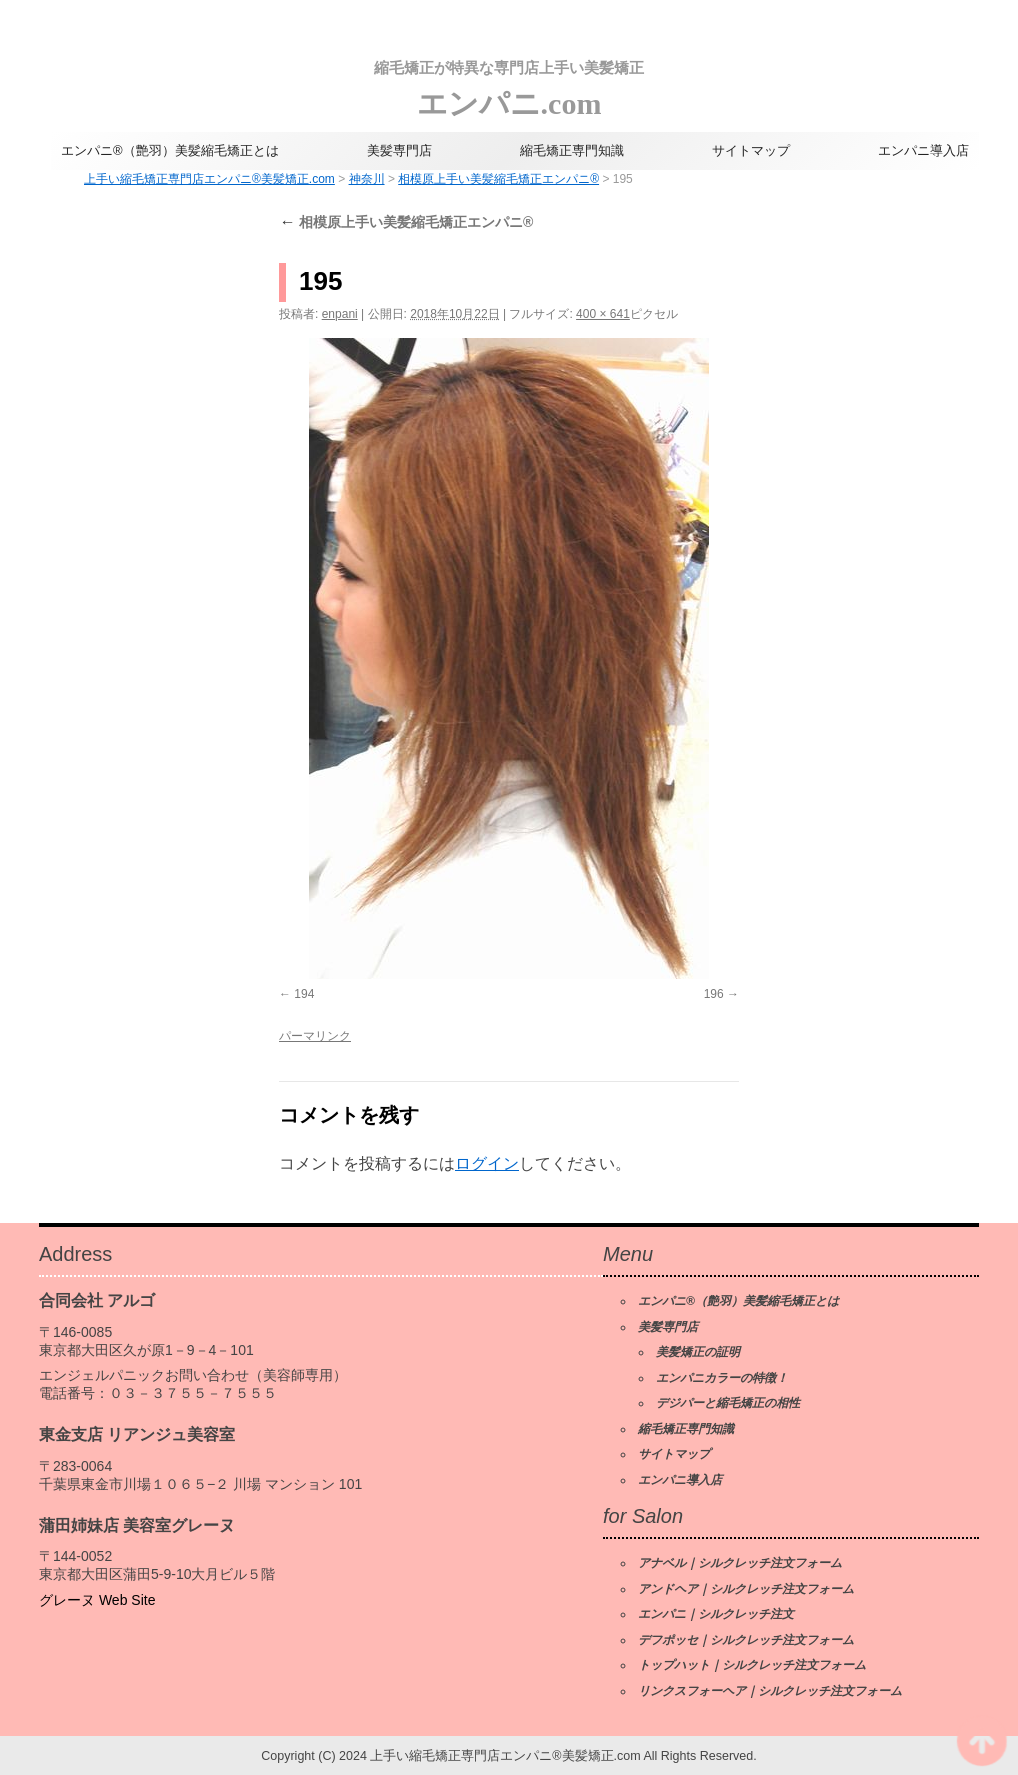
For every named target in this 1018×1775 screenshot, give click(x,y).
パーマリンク (315, 1036)
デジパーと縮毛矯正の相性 (728, 1403)
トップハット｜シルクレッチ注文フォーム (752, 1665)
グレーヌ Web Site (97, 1600)
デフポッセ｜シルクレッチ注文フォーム (746, 1640)
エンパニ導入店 (923, 150)
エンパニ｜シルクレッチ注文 (716, 1614)
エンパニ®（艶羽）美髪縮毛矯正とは (170, 150)
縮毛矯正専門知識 (572, 150)
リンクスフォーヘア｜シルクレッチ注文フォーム (770, 1691)
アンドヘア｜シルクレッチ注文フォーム (746, 1589)
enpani (340, 314)
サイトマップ (751, 150)
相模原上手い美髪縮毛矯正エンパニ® (406, 222)
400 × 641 (603, 314)
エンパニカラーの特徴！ (722, 1378)
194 (304, 994)
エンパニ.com (509, 85)
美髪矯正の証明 (698, 1352)
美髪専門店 (399, 150)
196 (714, 994)
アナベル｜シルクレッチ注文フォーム (740, 1563)
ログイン (487, 1163)
